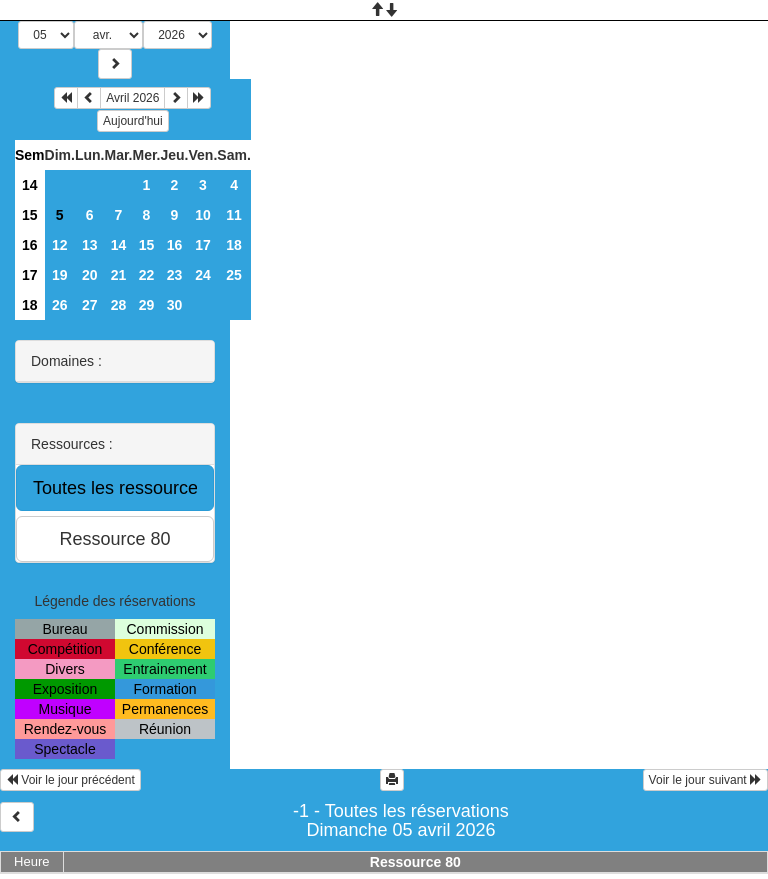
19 (60, 275)
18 (234, 245)
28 (119, 305)
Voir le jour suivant (705, 780)
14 (30, 185)
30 (175, 305)
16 (30, 245)
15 (30, 215)
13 (90, 245)
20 (90, 275)
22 (147, 275)
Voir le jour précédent (70, 780)
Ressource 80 (415, 862)
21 (119, 275)
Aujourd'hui (133, 121)
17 (203, 245)
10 (203, 215)
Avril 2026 (132, 98)
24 (203, 275)
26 (60, 305)
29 (147, 305)
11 (234, 215)
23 (175, 275)
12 (60, 245)
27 (90, 305)
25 (234, 275)
